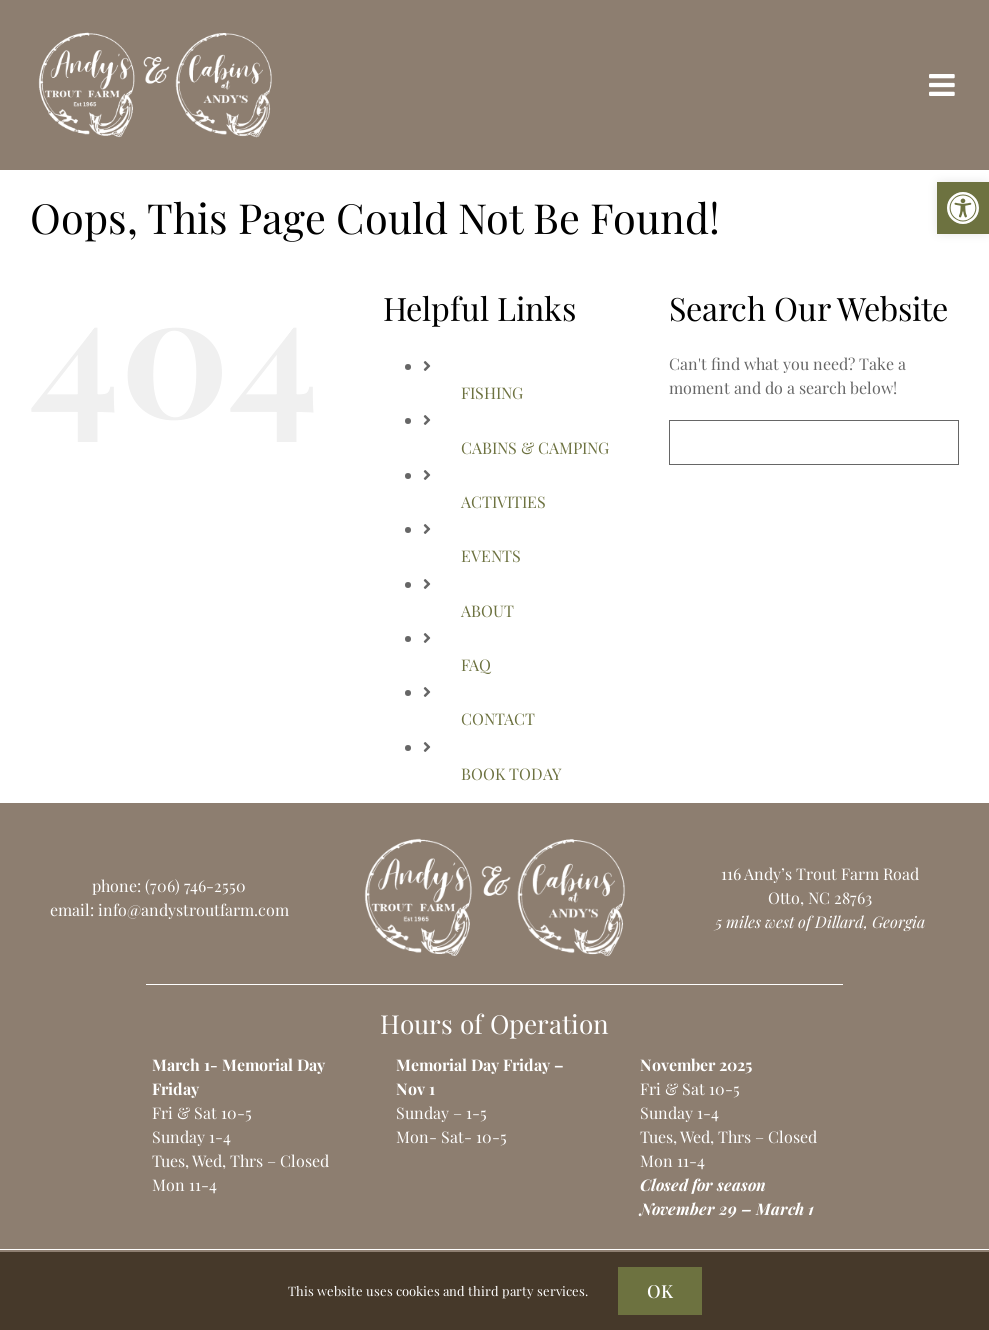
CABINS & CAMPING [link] (535, 447)
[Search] (691, 442)
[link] (963, 208)
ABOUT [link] (487, 610)
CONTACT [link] (498, 718)
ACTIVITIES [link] (503, 501)
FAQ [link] (476, 664)
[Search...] (814, 442)
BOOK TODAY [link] (511, 773)
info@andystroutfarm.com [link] (193, 909)
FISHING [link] (492, 392)
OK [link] (660, 1291)
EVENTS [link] (491, 555)
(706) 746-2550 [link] (195, 885)
